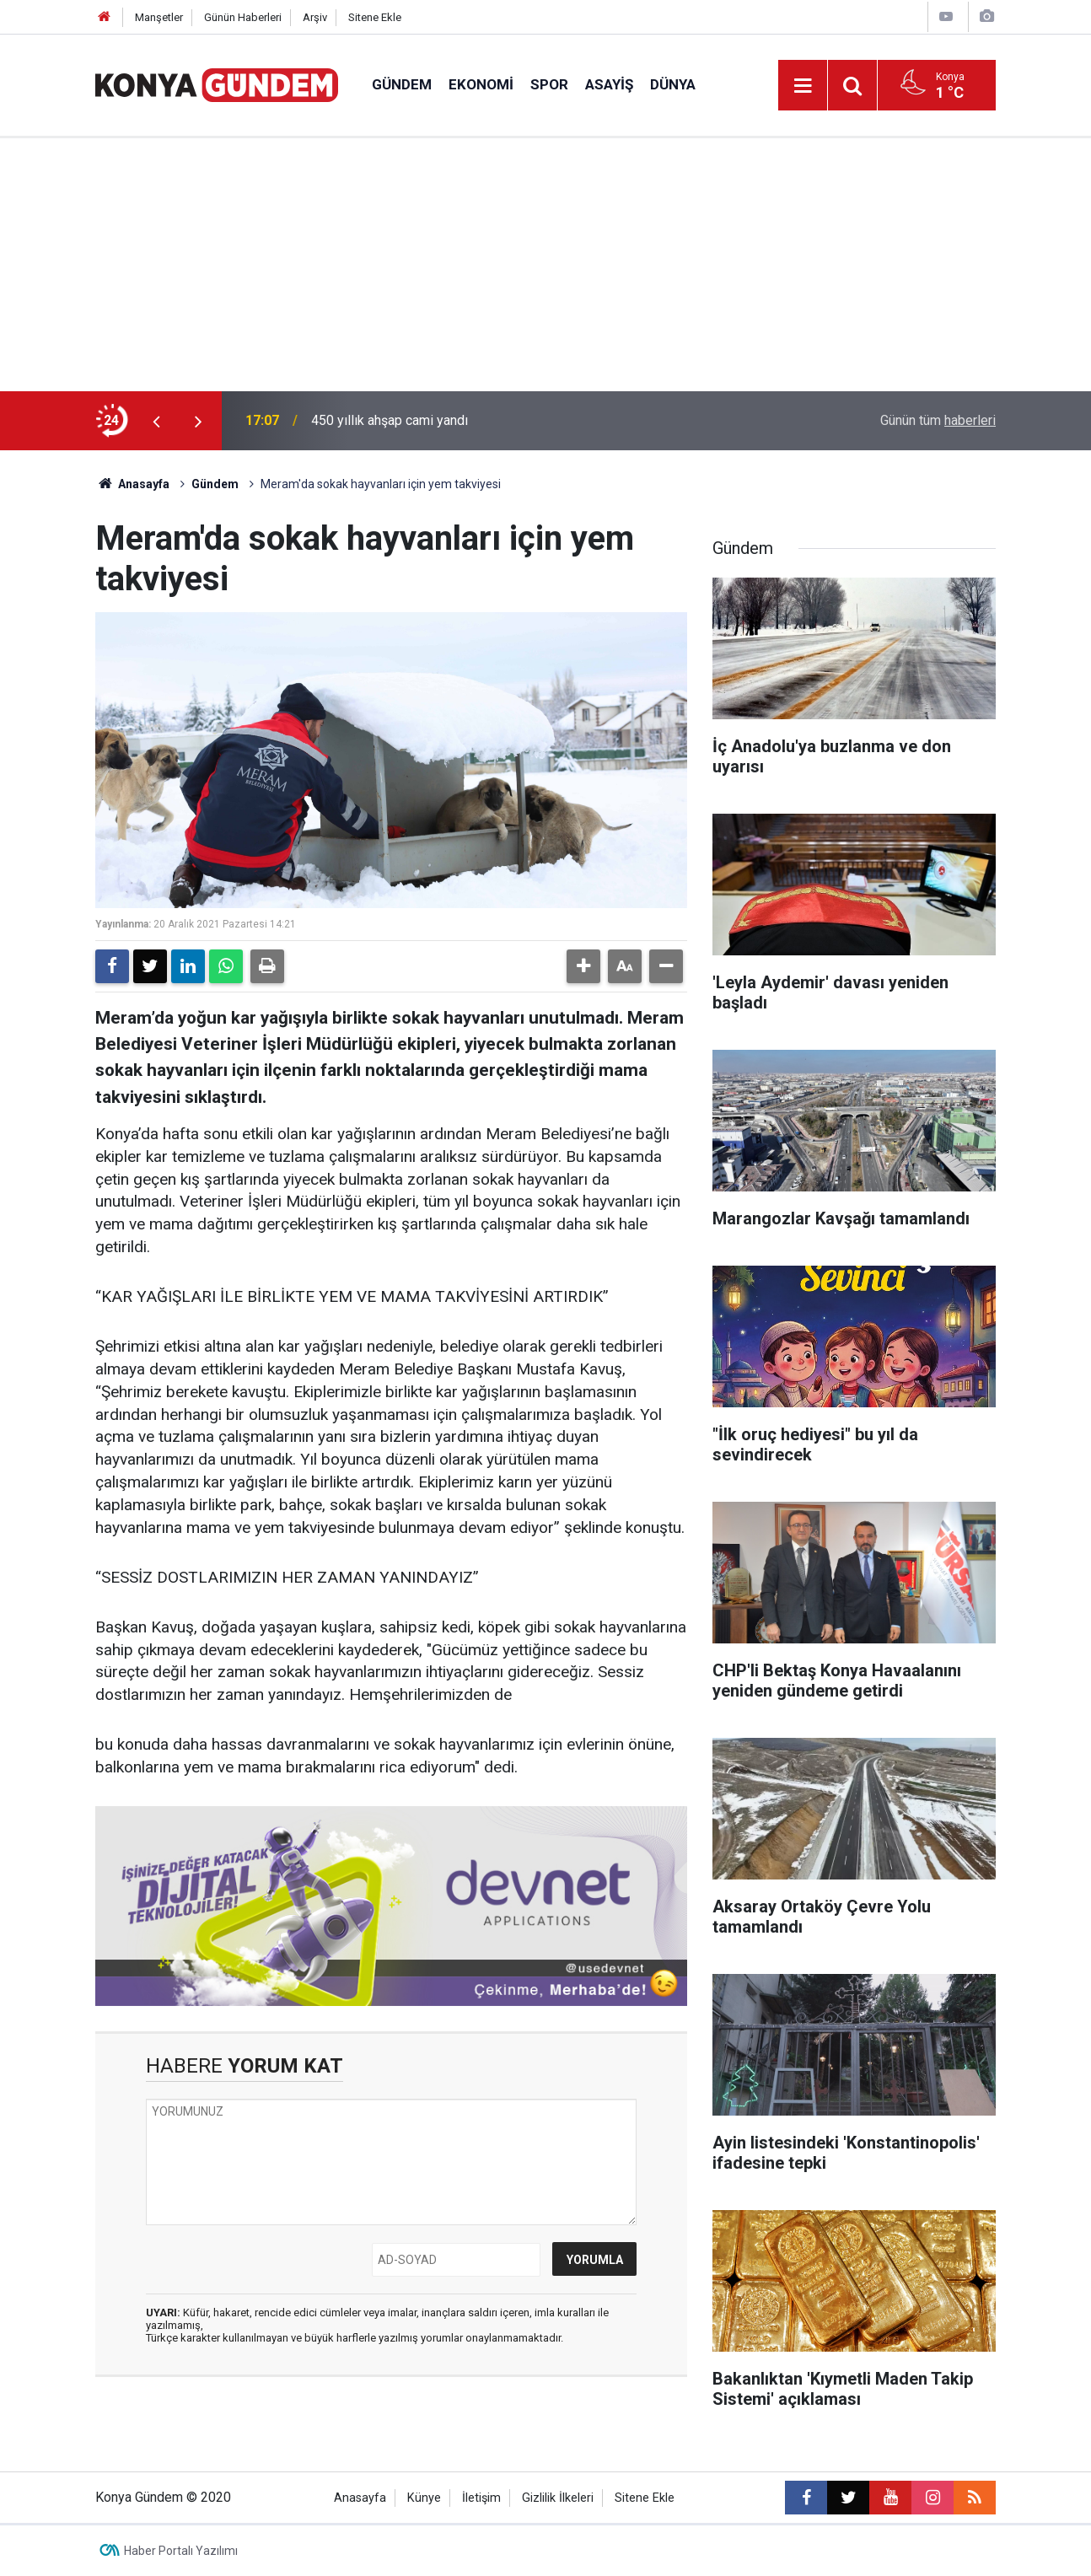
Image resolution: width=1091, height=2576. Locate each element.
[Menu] (802, 86)
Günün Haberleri (243, 17)
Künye (424, 2498)
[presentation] (156, 421)
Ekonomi (481, 84)
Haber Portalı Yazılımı (181, 2550)
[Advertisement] (545, 265)
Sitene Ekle (374, 17)
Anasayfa (132, 484)
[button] (583, 966)
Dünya (673, 84)
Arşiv (315, 17)
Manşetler (159, 17)
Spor (549, 84)
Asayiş (609, 84)
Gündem (402, 84)
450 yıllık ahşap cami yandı (389, 420)
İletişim (481, 2498)
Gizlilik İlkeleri (558, 2498)
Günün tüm (938, 420)
